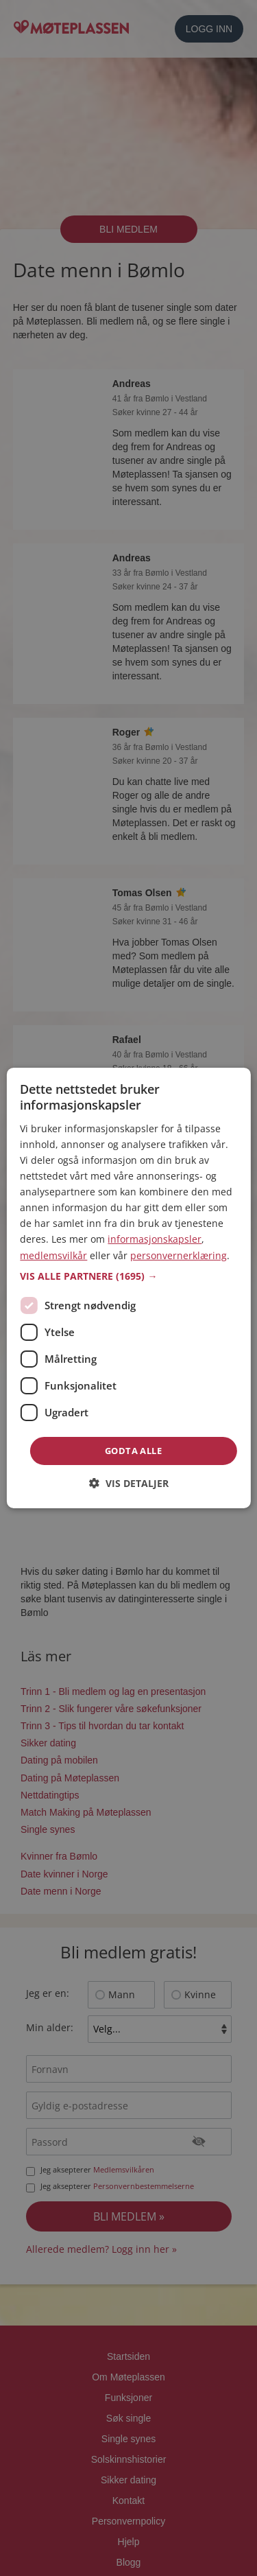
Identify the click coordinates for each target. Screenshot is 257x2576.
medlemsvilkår (53, 1254)
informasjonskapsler (154, 1238)
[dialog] (128, 1288)
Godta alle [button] (133, 1450)
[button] (128, 1276)
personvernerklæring (178, 1254)
